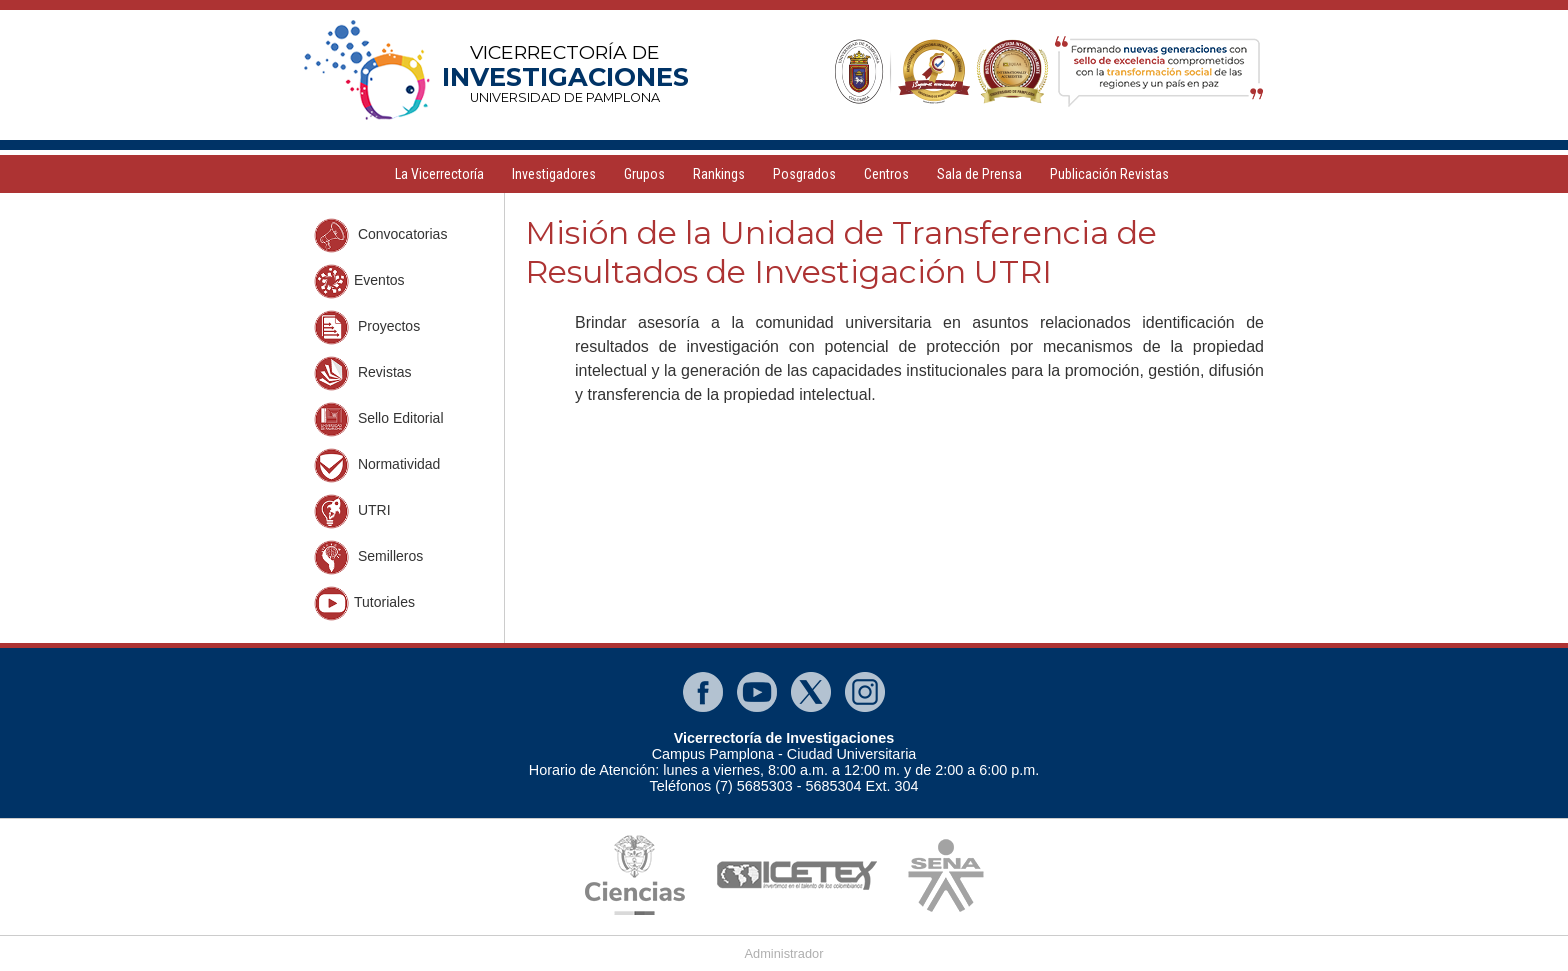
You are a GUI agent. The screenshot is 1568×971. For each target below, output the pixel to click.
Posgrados (804, 174)
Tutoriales (364, 603)
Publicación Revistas (1109, 174)
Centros (886, 174)
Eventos (359, 281)
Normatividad (377, 465)
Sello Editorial (379, 419)
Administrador (784, 953)
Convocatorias (380, 235)
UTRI (352, 511)
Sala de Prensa (979, 174)
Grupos (644, 174)
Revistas (363, 373)
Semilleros (368, 557)
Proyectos (367, 327)
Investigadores (554, 174)
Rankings (719, 174)
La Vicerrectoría (439, 174)
